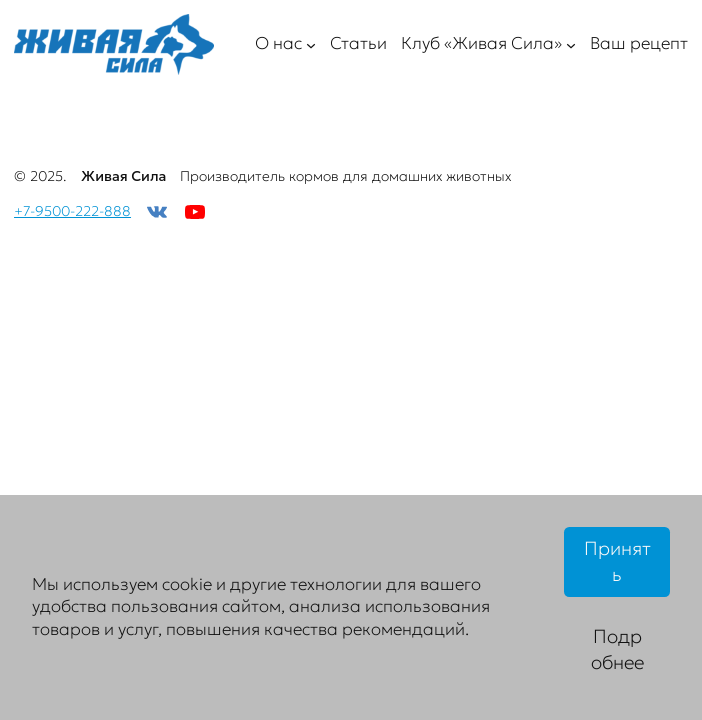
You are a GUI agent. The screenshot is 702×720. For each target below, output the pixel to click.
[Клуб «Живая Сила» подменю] (571, 45)
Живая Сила (123, 176)
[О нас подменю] (311, 45)
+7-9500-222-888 (72, 211)
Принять (617, 561)
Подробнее (617, 649)
